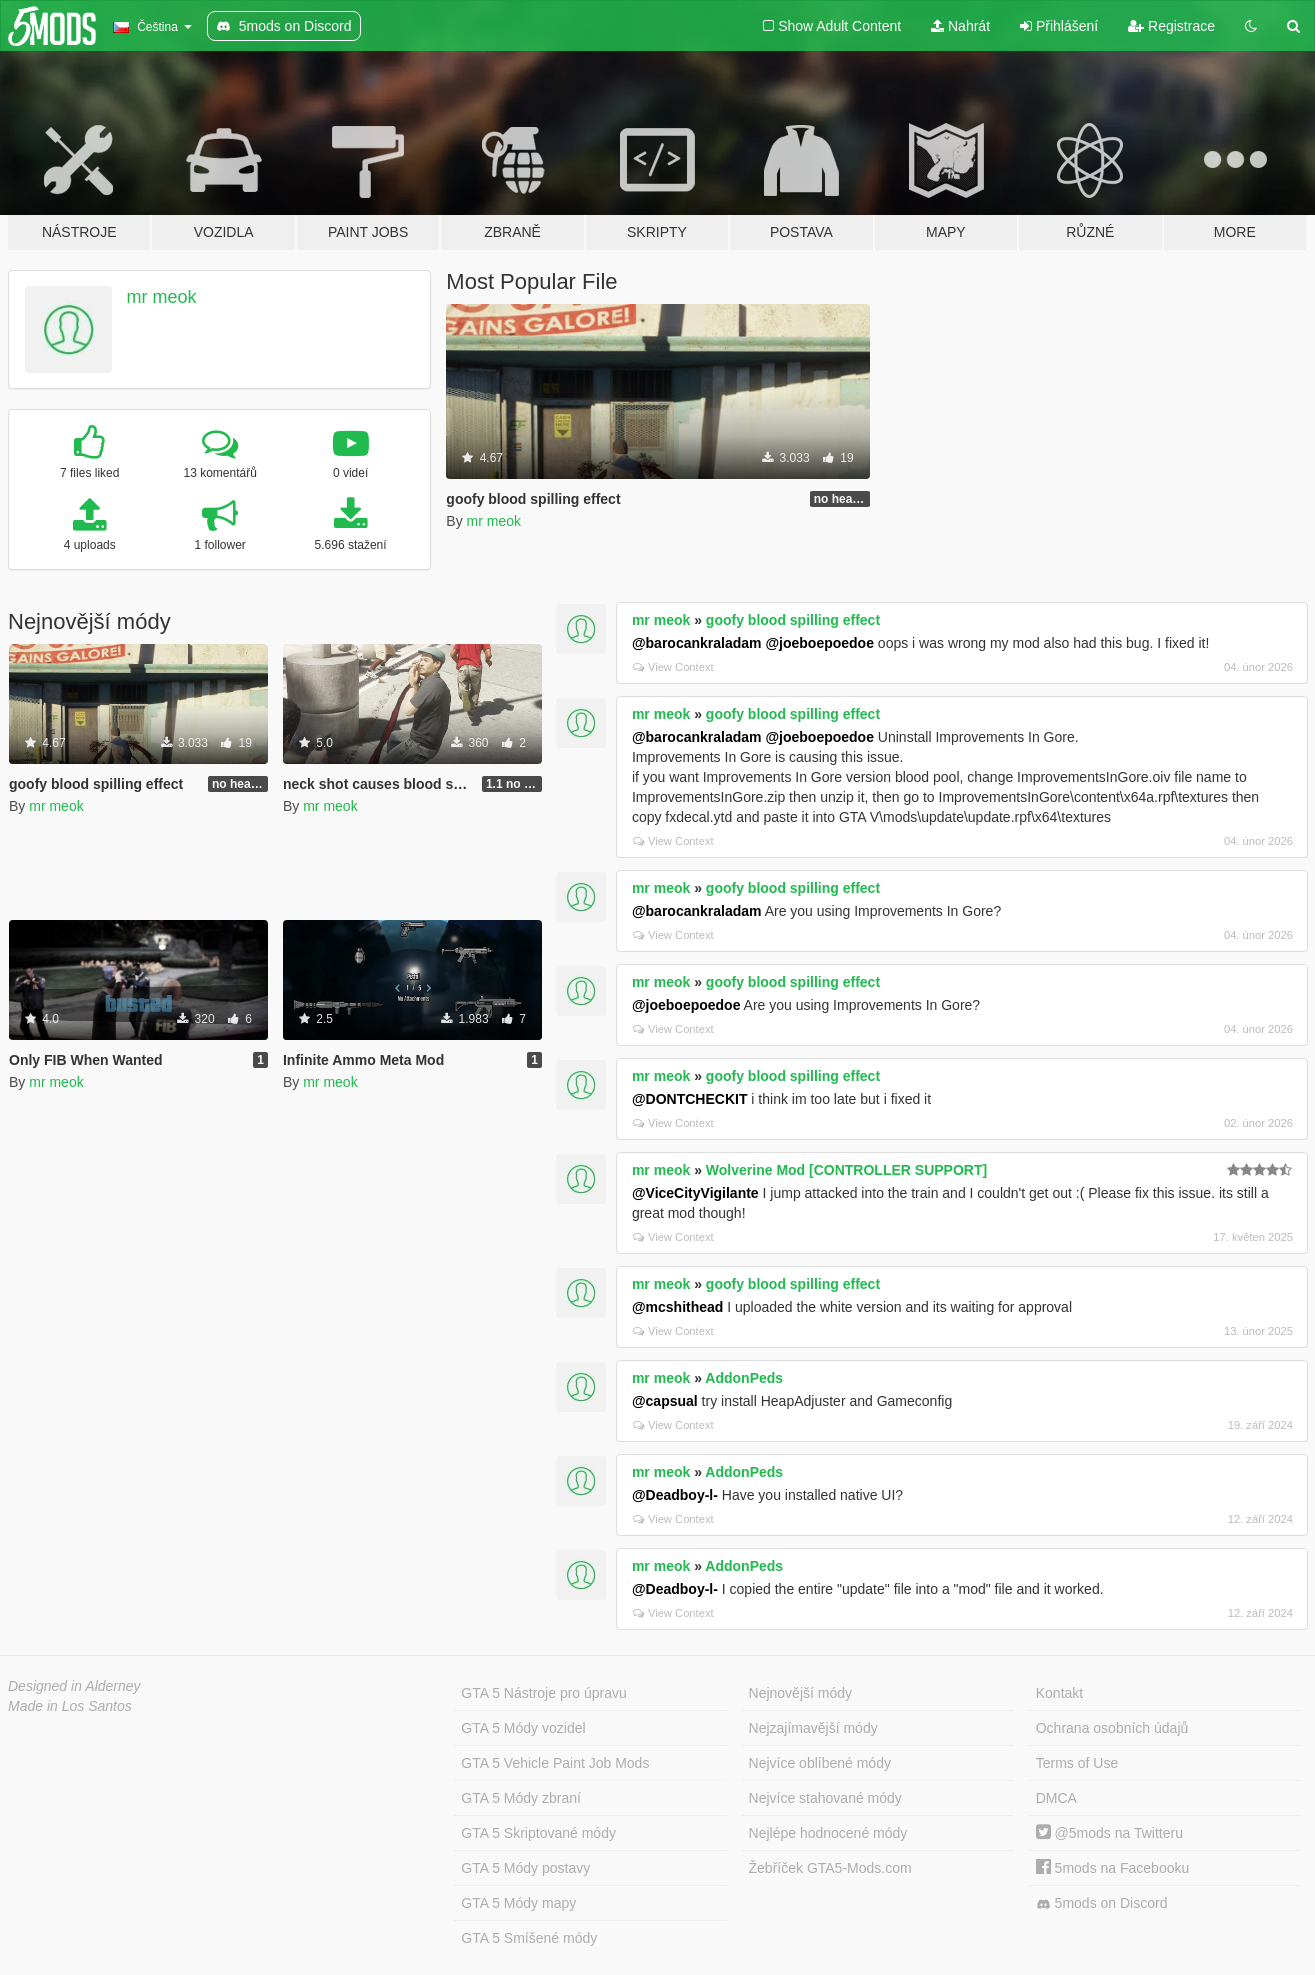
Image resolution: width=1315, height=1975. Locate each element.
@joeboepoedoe (819, 643)
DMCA (1056, 1798)
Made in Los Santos (70, 1706)
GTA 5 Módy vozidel (523, 1728)
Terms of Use (1077, 1763)
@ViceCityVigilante (695, 1193)
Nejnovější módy (801, 1693)
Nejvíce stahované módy (825, 1798)
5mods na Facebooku (1113, 1868)
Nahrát (960, 26)
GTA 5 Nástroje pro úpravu (543, 1693)
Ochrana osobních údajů (1112, 1728)
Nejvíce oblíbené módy (820, 1763)
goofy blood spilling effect (793, 620)
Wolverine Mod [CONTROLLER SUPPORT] (846, 1170)
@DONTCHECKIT (690, 1099)
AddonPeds (744, 1378)
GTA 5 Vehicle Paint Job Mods (555, 1763)
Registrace (1171, 26)
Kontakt (1059, 1693)
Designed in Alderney (74, 1686)
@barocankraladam (697, 643)
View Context (673, 667)
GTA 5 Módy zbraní (521, 1798)
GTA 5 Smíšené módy (529, 1938)
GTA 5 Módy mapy (518, 1903)
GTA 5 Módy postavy (525, 1868)
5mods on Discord (1102, 1903)
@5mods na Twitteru (1109, 1833)
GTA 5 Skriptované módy (538, 1833)
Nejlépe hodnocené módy (828, 1833)
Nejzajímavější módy (813, 1728)
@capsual (665, 1401)
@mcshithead (677, 1307)
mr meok (162, 297)
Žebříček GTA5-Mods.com (830, 1868)
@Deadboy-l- (675, 1495)
